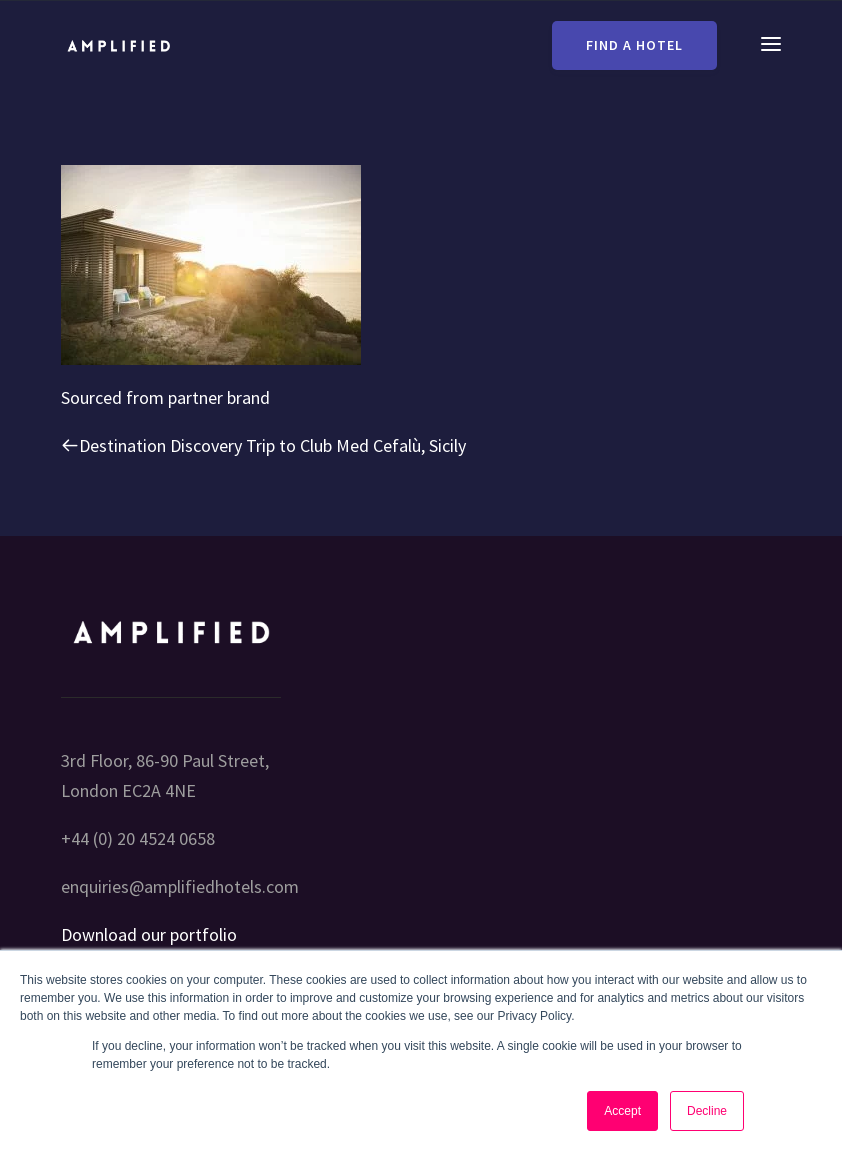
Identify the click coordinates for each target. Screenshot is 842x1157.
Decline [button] (707, 1111)
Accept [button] (622, 1111)
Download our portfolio (149, 934)
